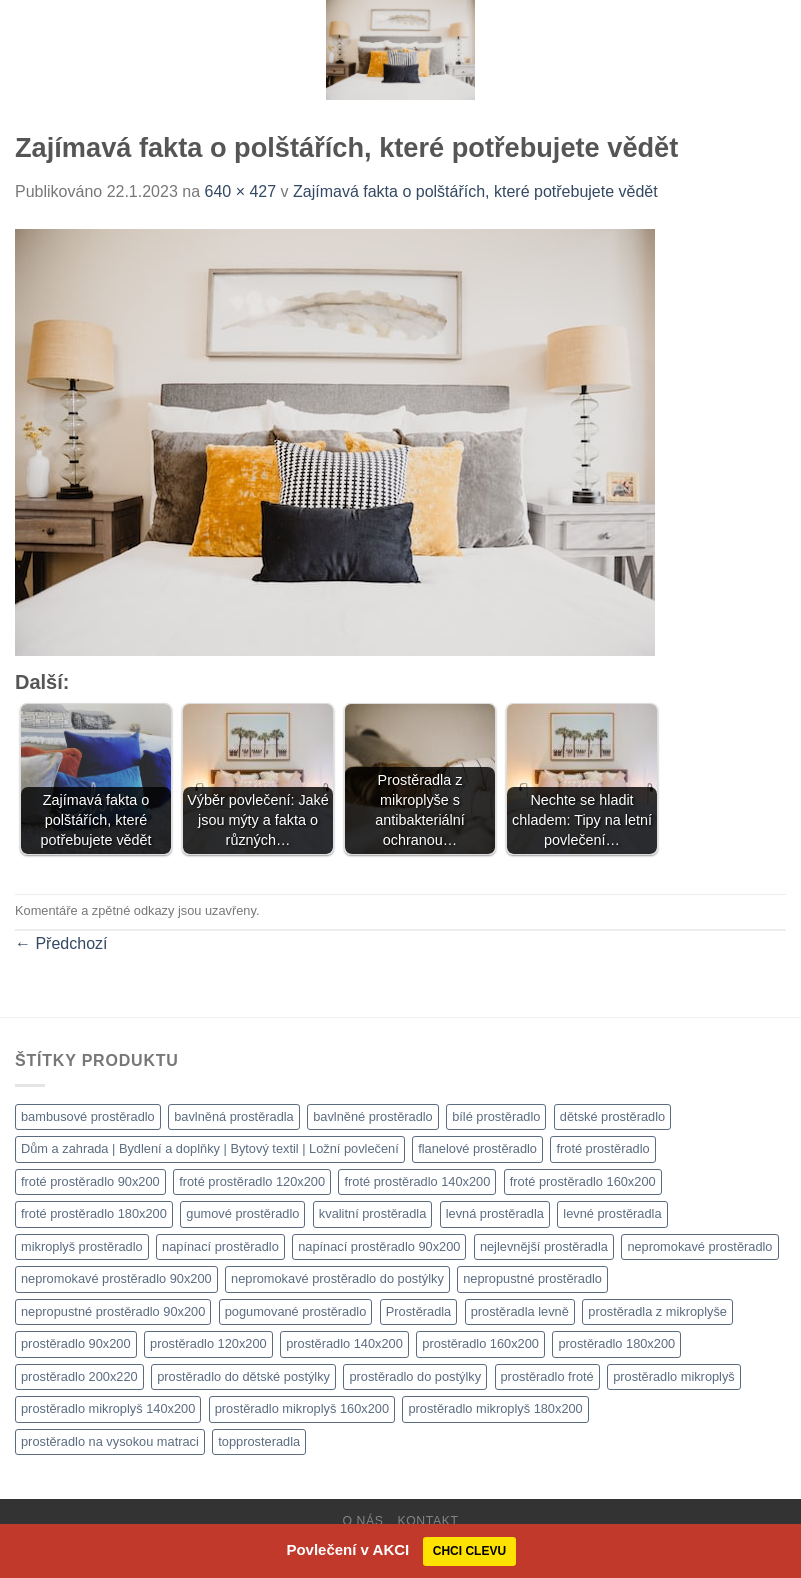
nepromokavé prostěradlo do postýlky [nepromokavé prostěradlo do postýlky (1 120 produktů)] (337, 1278)
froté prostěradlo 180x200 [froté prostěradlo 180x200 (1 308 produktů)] (94, 1213)
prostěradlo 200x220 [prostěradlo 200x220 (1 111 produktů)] (79, 1376)
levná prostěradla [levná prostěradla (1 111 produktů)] (495, 1213)
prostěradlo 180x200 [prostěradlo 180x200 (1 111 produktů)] (616, 1343)
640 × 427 (241, 191)
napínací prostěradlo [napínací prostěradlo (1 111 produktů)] (220, 1246)
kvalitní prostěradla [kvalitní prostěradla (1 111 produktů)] (372, 1213)
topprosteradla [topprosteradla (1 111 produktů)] (259, 1441)
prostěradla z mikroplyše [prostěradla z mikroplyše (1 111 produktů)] (657, 1311)
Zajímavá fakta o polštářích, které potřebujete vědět (475, 191)
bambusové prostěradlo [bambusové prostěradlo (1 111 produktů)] (88, 1116)
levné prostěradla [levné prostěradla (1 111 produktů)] (612, 1213)
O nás (362, 1521)
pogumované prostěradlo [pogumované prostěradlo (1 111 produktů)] (296, 1311)
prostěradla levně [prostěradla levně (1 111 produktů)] (520, 1311)
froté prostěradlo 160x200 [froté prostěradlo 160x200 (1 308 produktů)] (583, 1181)
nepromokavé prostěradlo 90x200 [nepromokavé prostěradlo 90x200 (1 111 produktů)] (116, 1278)
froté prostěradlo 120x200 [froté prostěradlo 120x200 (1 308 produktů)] (252, 1181)
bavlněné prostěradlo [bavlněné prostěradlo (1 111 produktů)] (373, 1116)
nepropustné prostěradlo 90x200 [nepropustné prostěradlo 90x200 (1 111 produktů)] (113, 1311)
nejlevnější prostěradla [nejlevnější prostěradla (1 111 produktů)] (544, 1246)
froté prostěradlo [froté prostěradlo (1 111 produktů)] (602, 1148)
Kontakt (427, 1521)
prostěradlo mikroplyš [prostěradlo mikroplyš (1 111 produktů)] (674, 1376)
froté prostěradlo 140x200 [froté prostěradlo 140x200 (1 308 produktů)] (417, 1181)
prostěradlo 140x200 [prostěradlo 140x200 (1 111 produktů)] (344, 1343)
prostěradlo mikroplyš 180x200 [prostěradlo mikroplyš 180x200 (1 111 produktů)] (495, 1408)
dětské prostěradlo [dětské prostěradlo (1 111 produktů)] (612, 1116)
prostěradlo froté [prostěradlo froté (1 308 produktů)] (547, 1376)
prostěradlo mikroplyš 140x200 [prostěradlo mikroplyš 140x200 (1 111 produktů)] (108, 1408)
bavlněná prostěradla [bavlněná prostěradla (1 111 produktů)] (234, 1116)
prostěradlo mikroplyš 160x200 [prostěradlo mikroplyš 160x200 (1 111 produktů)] (302, 1408)
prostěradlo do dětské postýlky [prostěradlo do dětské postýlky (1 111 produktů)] (243, 1376)
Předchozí (61, 943)
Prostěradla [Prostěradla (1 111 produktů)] (418, 1311)
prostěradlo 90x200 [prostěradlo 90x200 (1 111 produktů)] (76, 1343)
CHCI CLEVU (469, 1551)
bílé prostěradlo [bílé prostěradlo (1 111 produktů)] (496, 1116)
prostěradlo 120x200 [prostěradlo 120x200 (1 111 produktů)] (208, 1343)
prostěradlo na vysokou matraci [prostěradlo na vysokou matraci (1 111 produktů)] (110, 1441)
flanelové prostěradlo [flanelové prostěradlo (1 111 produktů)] (477, 1148)
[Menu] (27, 49)
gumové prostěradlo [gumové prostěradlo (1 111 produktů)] (242, 1213)
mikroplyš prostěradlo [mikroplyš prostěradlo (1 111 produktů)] (82, 1246)
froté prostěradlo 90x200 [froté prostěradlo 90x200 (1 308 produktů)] (90, 1181)
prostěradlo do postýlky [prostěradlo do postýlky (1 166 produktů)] (415, 1376)
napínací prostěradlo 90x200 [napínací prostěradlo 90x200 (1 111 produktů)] (379, 1246)
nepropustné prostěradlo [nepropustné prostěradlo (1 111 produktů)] (532, 1278)
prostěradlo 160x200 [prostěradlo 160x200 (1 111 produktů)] (480, 1343)
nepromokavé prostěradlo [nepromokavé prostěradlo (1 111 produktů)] (699, 1246)
